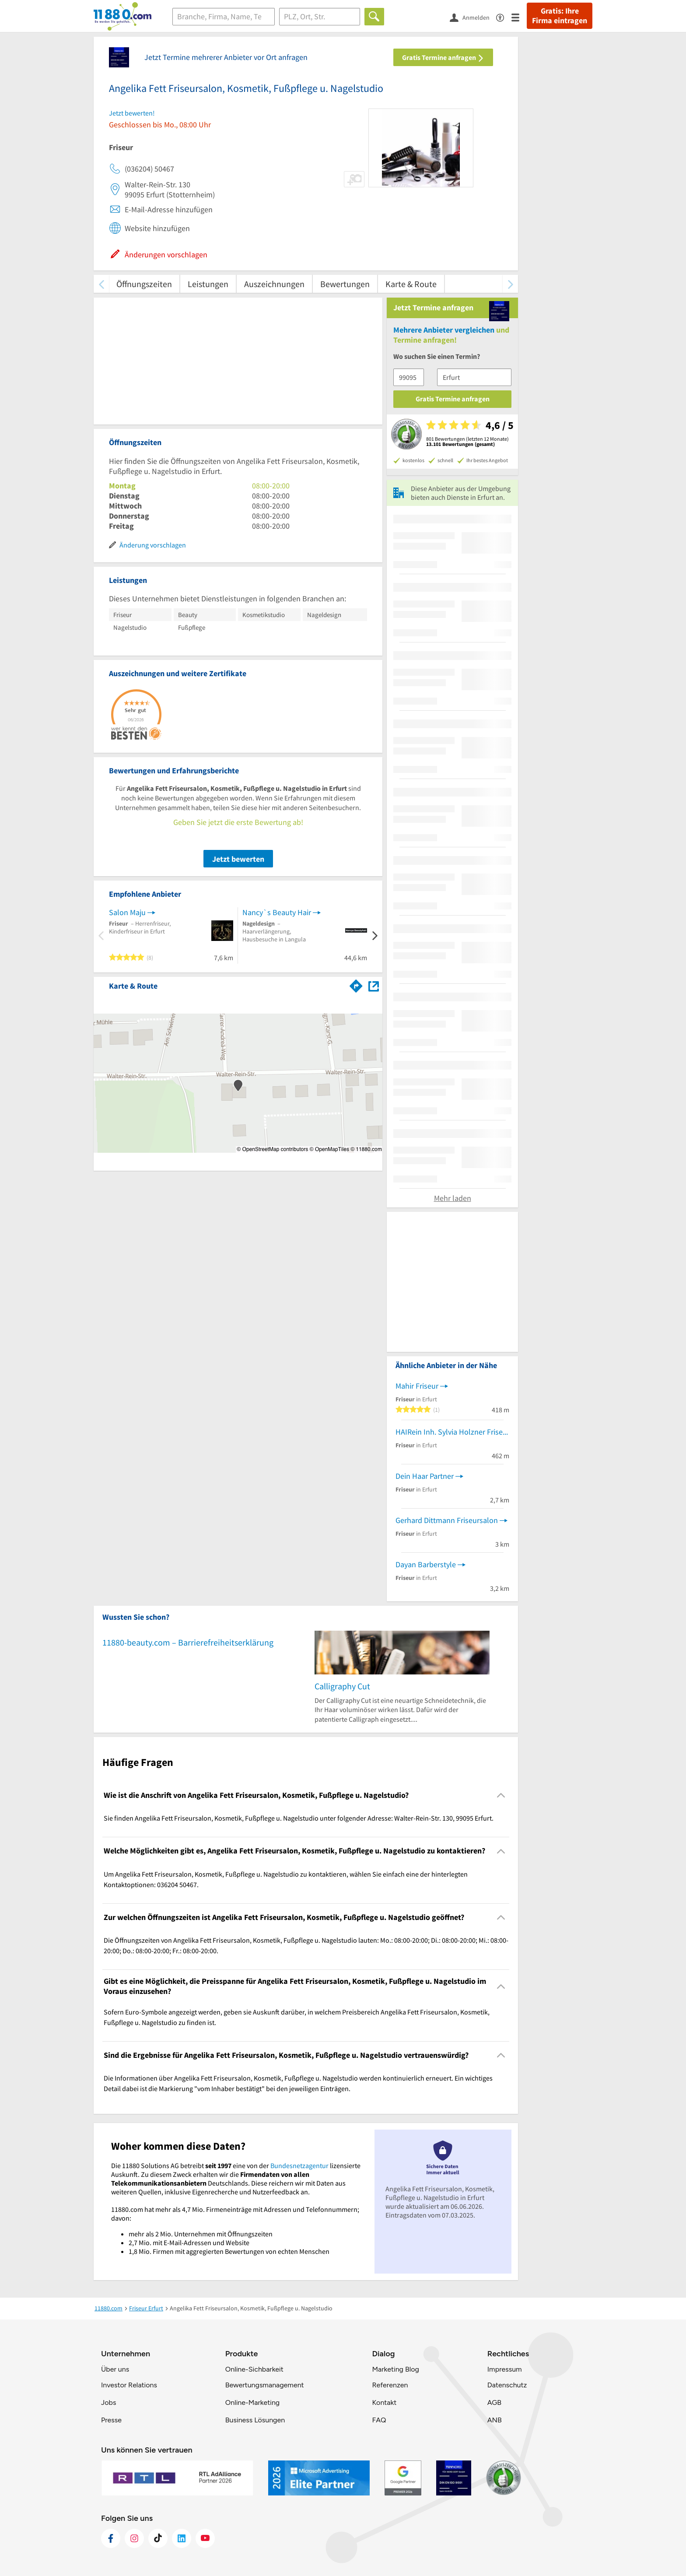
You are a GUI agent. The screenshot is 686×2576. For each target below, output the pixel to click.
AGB (494, 2402)
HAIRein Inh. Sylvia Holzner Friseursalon (452, 1432)
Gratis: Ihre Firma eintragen (559, 16)
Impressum (504, 2369)
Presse (111, 2420)
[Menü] (519, 17)
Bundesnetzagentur (299, 2165)
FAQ (379, 2420)
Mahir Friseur (417, 1386)
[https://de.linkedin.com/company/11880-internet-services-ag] (181, 2538)
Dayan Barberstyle (426, 1564)
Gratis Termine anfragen (443, 57)
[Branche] (223, 16)
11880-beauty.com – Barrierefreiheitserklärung (187, 1642)
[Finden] (374, 16)
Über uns (115, 2369)
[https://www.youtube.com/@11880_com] (205, 2538)
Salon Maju (127, 912)
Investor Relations (129, 2385)
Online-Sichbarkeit (254, 2369)
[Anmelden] (473, 17)
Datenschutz (507, 2385)
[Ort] (319, 16)
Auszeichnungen (274, 283)
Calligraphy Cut (342, 1686)
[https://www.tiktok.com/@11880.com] (158, 2538)
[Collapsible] (501, 1795)
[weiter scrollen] (510, 284)
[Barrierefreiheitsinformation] (503, 17)
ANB (494, 2420)
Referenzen (390, 2385)
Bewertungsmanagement (264, 2385)
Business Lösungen (255, 2420)
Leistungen (208, 283)
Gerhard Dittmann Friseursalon (447, 1520)
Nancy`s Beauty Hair (276, 912)
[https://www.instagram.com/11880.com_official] (134, 2538)
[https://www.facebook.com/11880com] (110, 2538)
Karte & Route (411, 283)
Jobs (108, 2402)
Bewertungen (345, 283)
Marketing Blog (395, 2369)
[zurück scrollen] (101, 284)
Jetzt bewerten (238, 859)
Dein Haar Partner (425, 1476)
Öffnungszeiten (144, 283)
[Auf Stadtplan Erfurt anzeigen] (373, 985)
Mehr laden (452, 1198)
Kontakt (384, 2402)
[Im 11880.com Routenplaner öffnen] (356, 984)
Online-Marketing (252, 2402)
